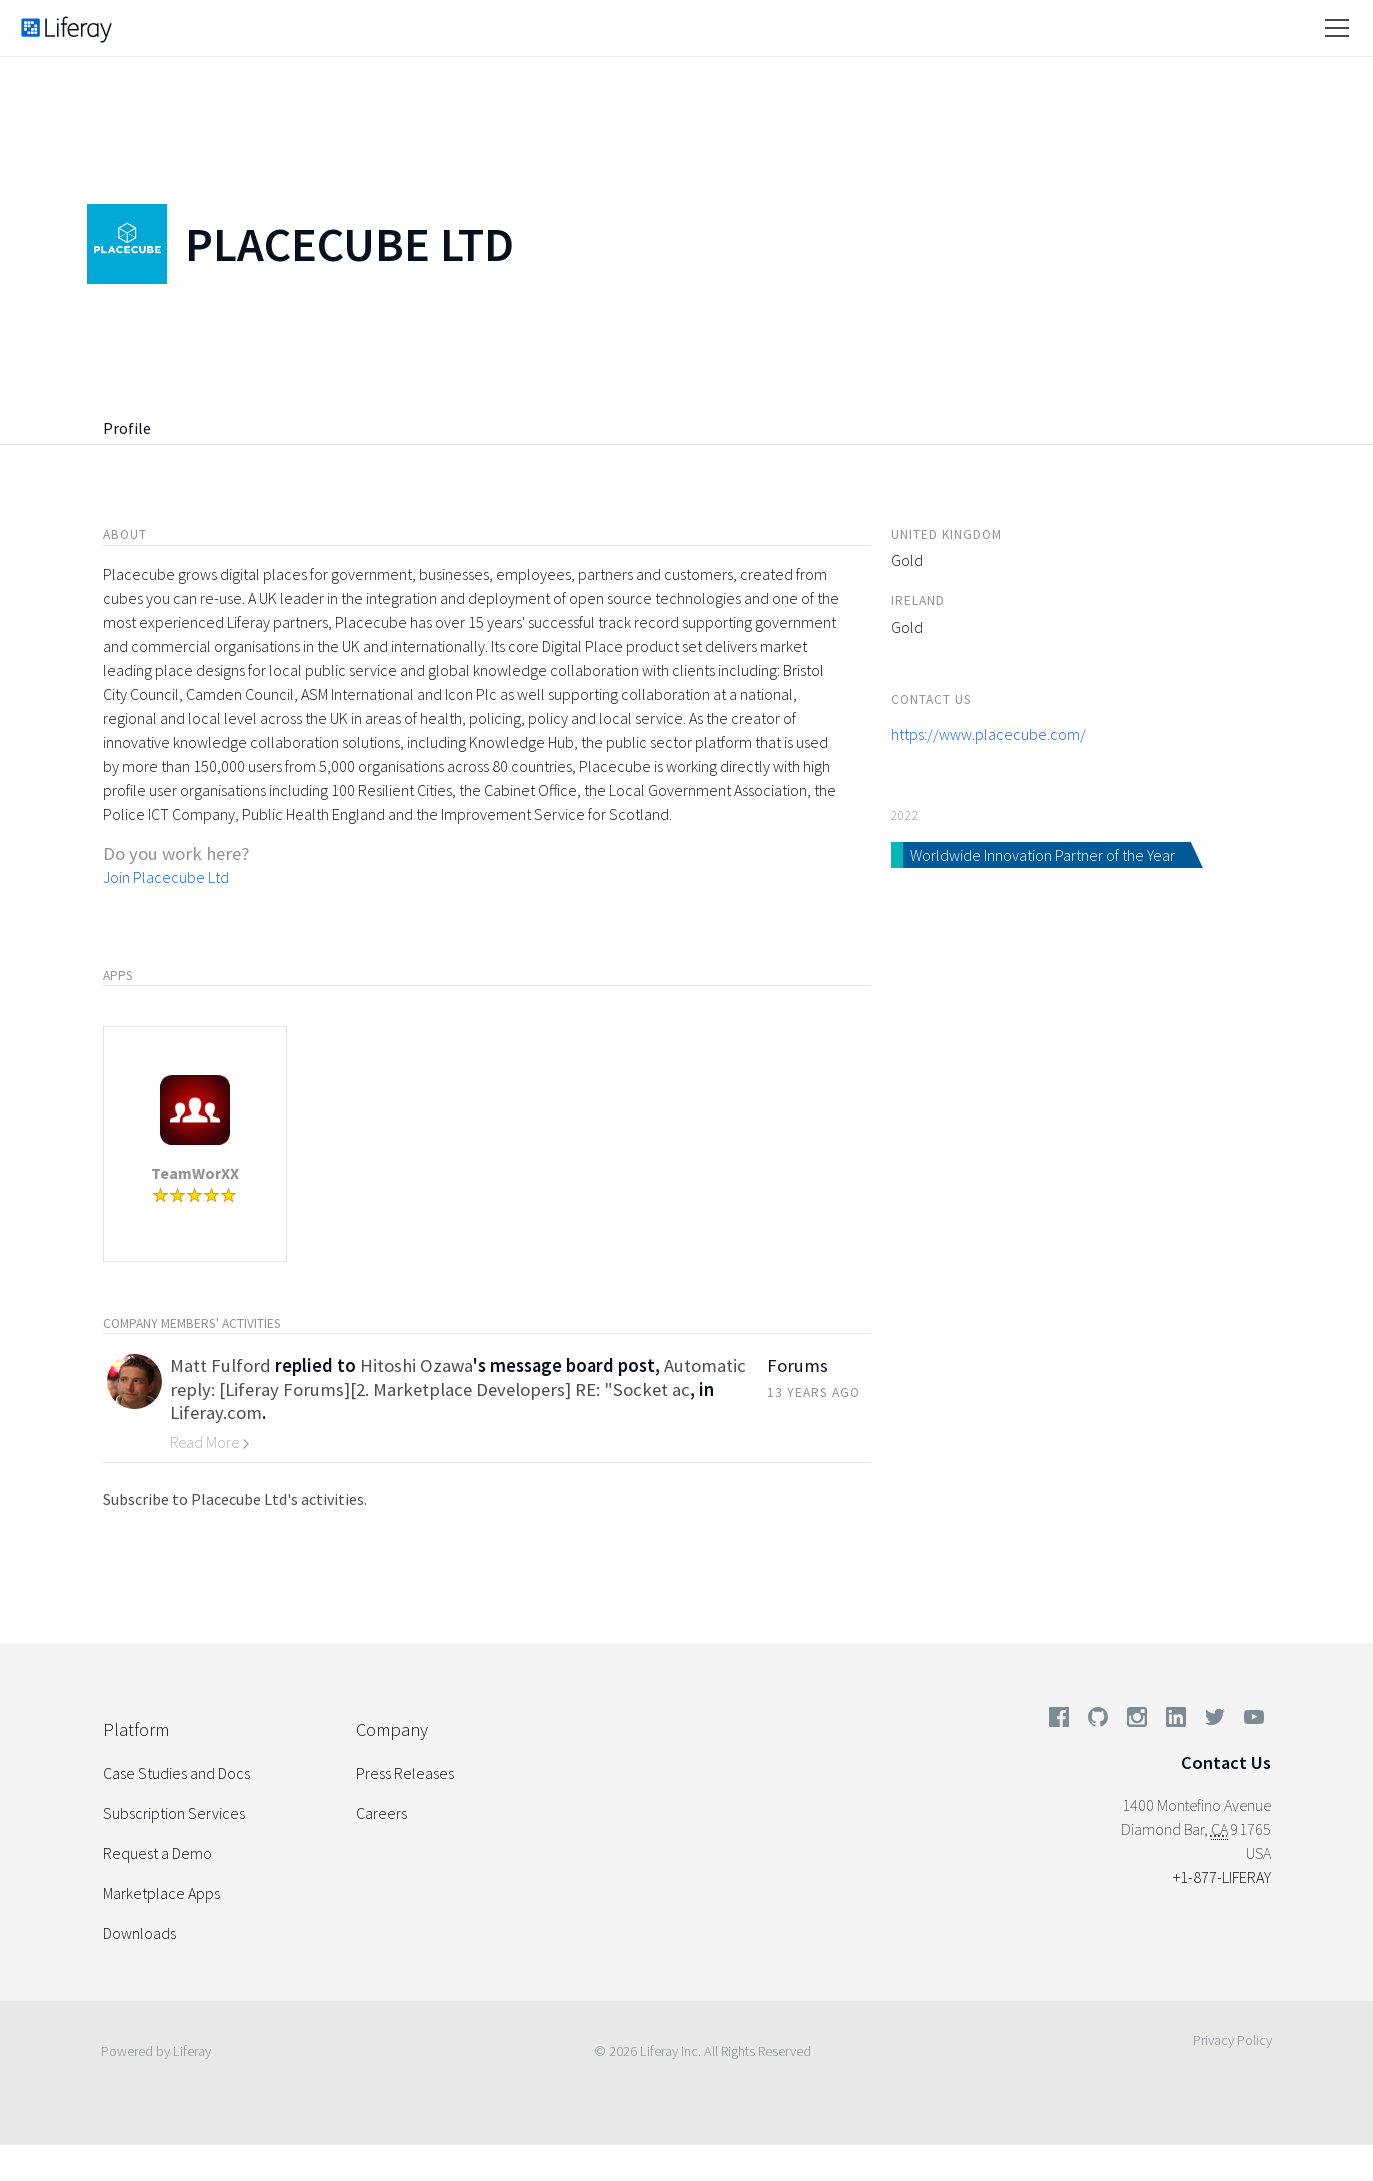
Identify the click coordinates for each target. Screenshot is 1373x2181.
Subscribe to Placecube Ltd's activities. (235, 1499)
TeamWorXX (195, 1173)
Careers (381, 1813)
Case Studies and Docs (176, 1773)
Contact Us (1226, 1762)
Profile (127, 428)
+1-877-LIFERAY (1222, 1877)
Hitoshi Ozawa (416, 1365)
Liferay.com (216, 1412)
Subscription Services (174, 1813)
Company (392, 1729)
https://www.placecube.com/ (988, 734)
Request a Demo (157, 1853)
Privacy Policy (1232, 2040)
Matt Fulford (220, 1365)
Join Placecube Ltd (166, 877)
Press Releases (405, 1773)
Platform (136, 1729)
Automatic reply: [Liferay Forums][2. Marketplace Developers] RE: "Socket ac (458, 1377)
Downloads (139, 1933)
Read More (210, 1442)
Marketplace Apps (161, 1893)
